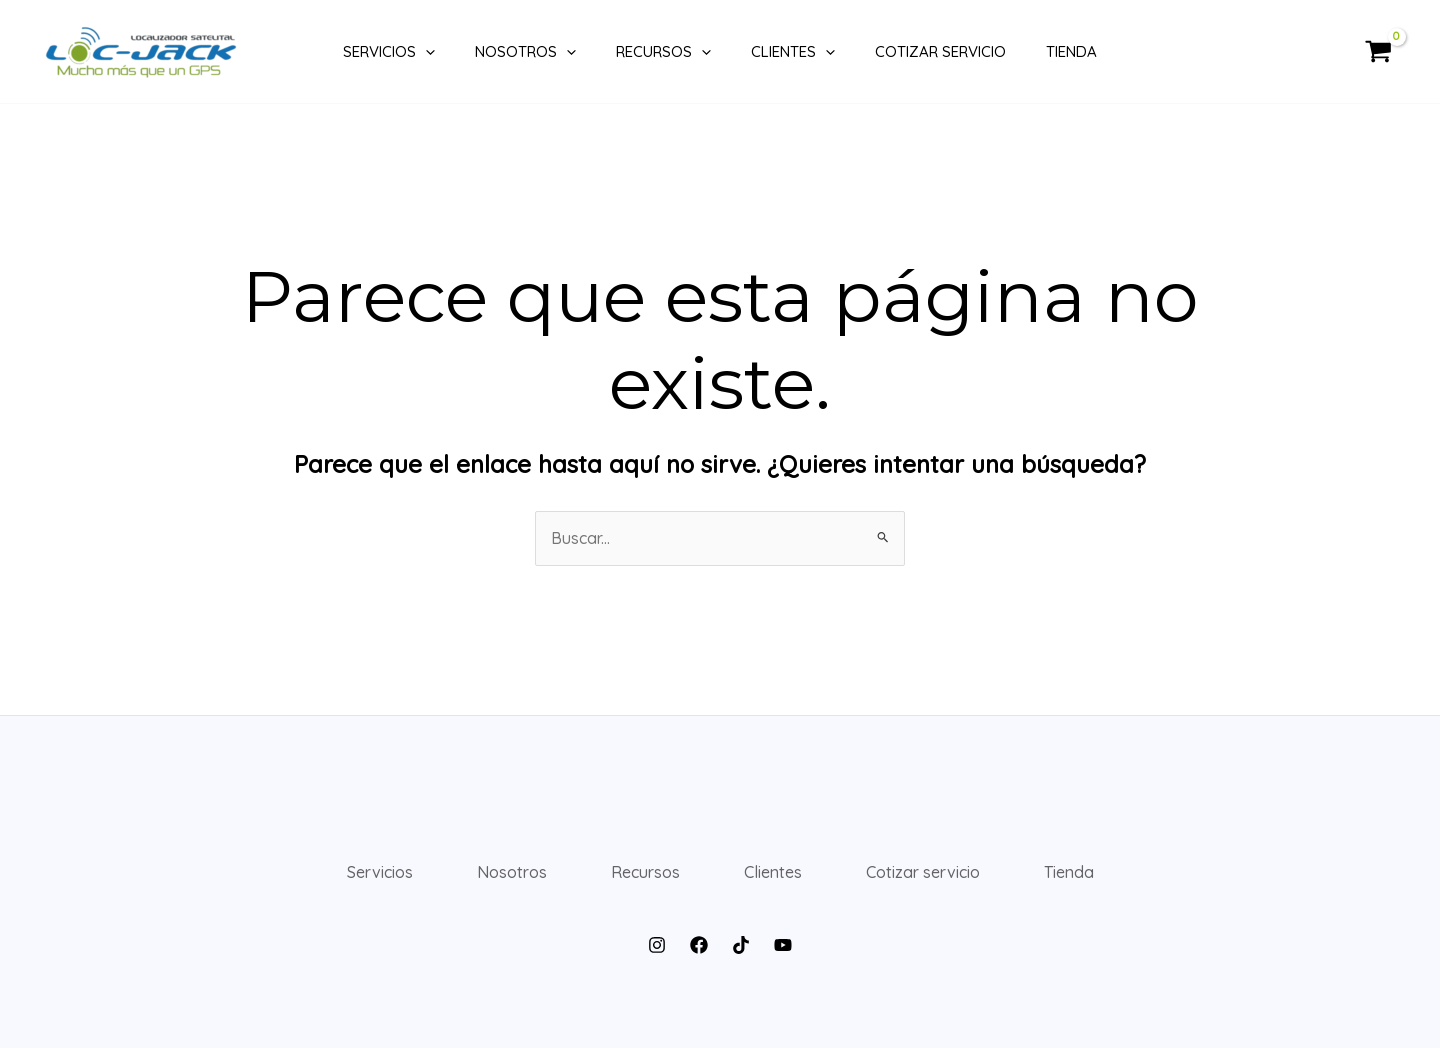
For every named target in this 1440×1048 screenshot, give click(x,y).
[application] (425, 52)
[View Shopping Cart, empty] (1378, 52)
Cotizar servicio (940, 51)
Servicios (389, 52)
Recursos (663, 52)
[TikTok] (741, 945)
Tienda (1071, 51)
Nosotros (525, 52)
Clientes (793, 52)
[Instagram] (657, 945)
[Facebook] (699, 945)
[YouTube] (783, 945)
